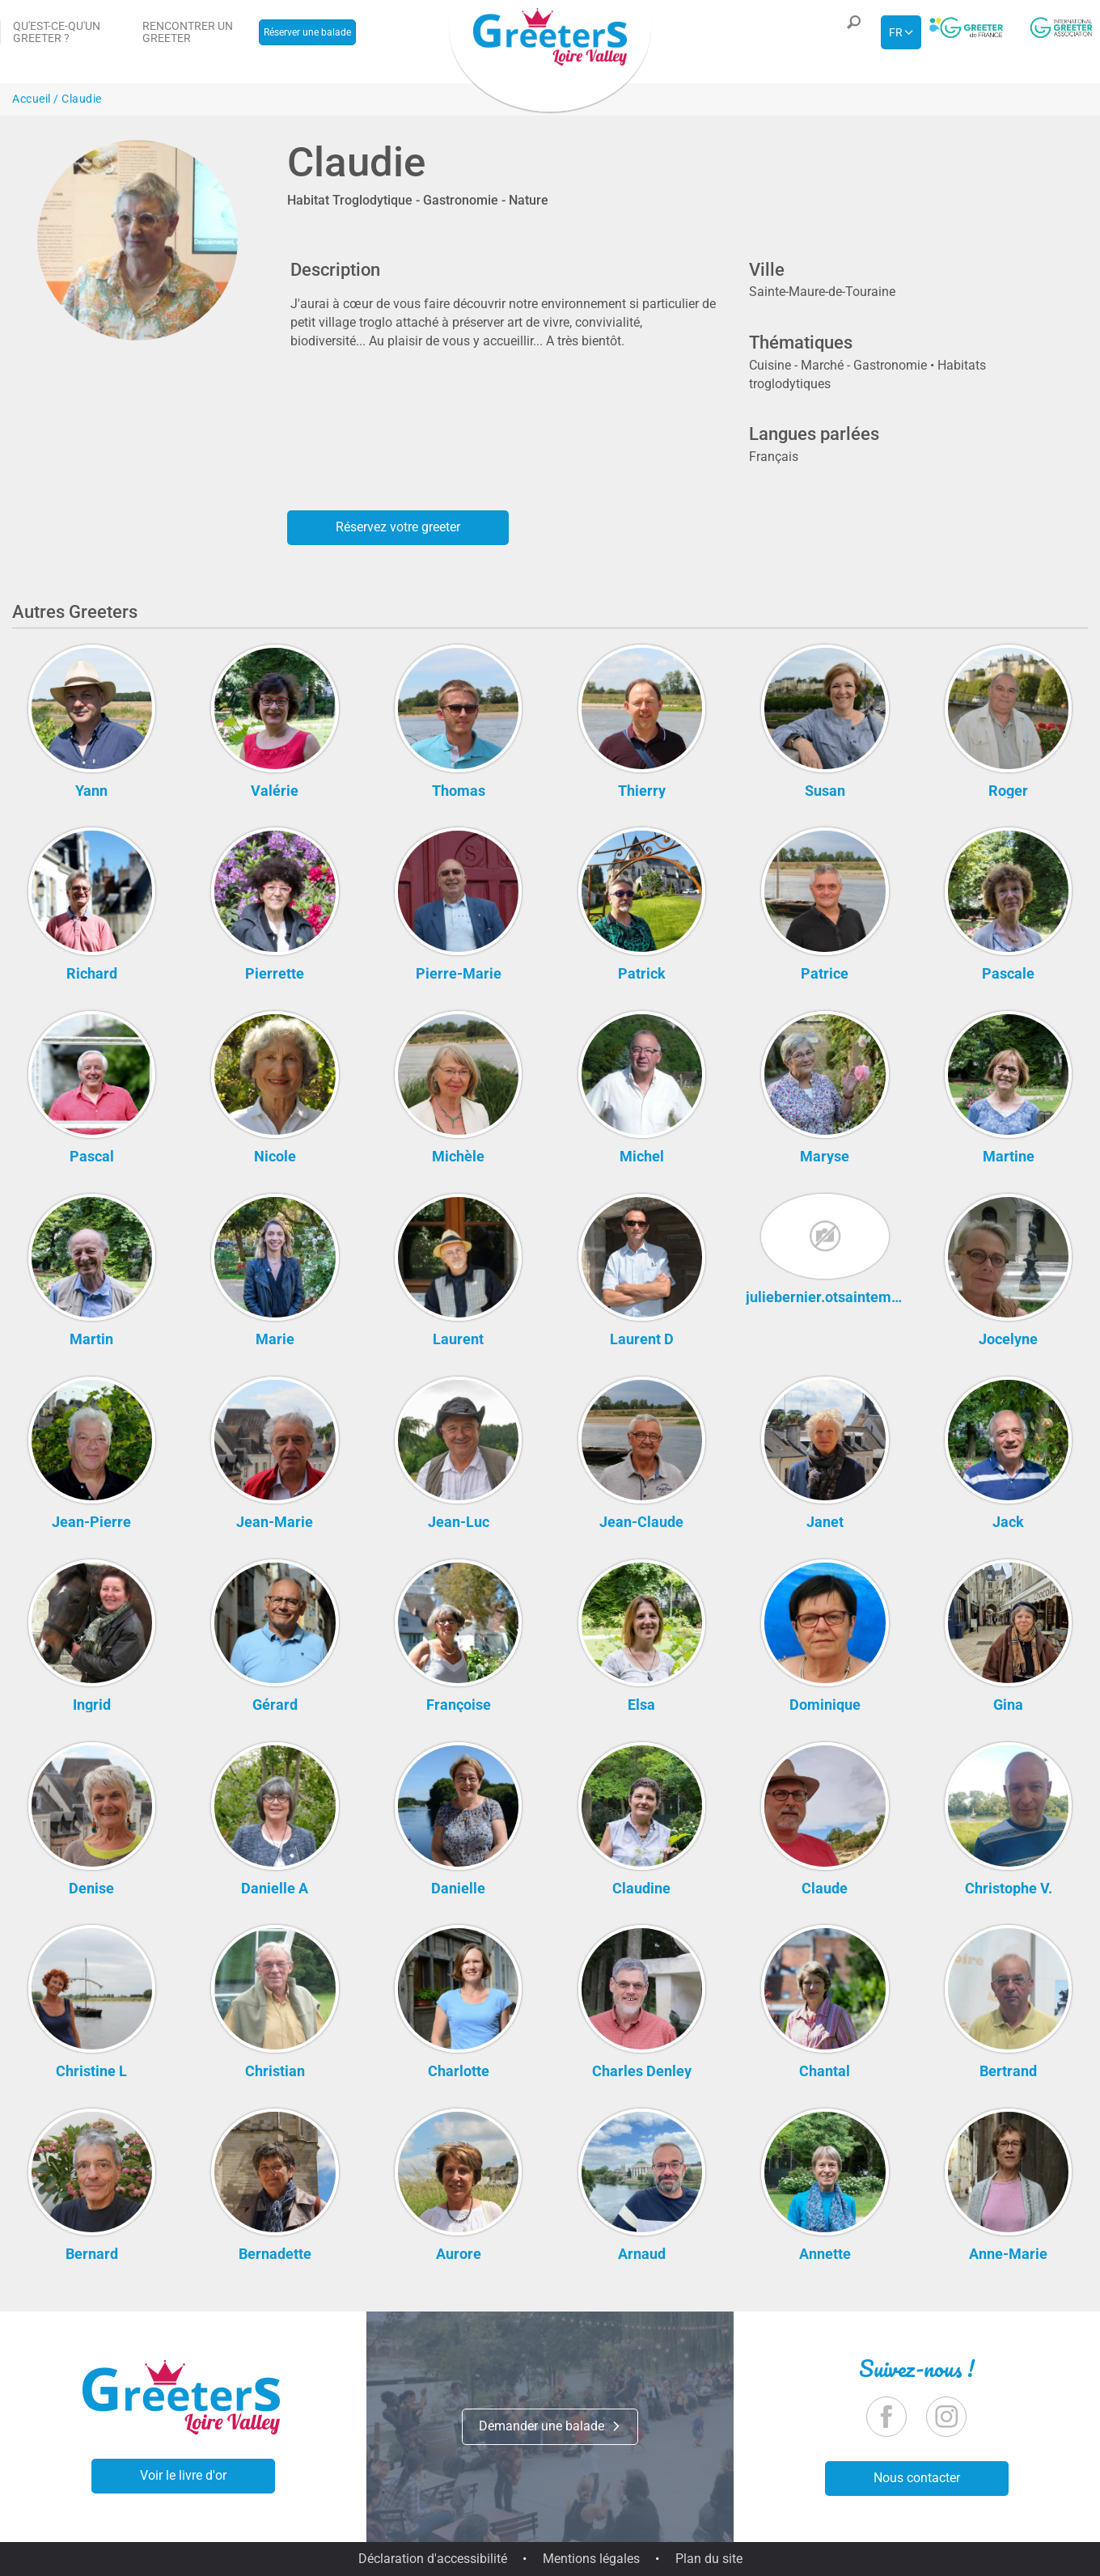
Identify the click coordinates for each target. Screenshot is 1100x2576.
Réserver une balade (307, 32)
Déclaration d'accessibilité (432, 2558)
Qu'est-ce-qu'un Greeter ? (56, 31)
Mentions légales (591, 2558)
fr (896, 32)
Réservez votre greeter (398, 527)
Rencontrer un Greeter (187, 31)
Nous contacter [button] (917, 2477)
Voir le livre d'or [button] (183, 2475)
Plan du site (708, 2558)
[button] (850, 32)
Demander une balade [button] (550, 2426)
